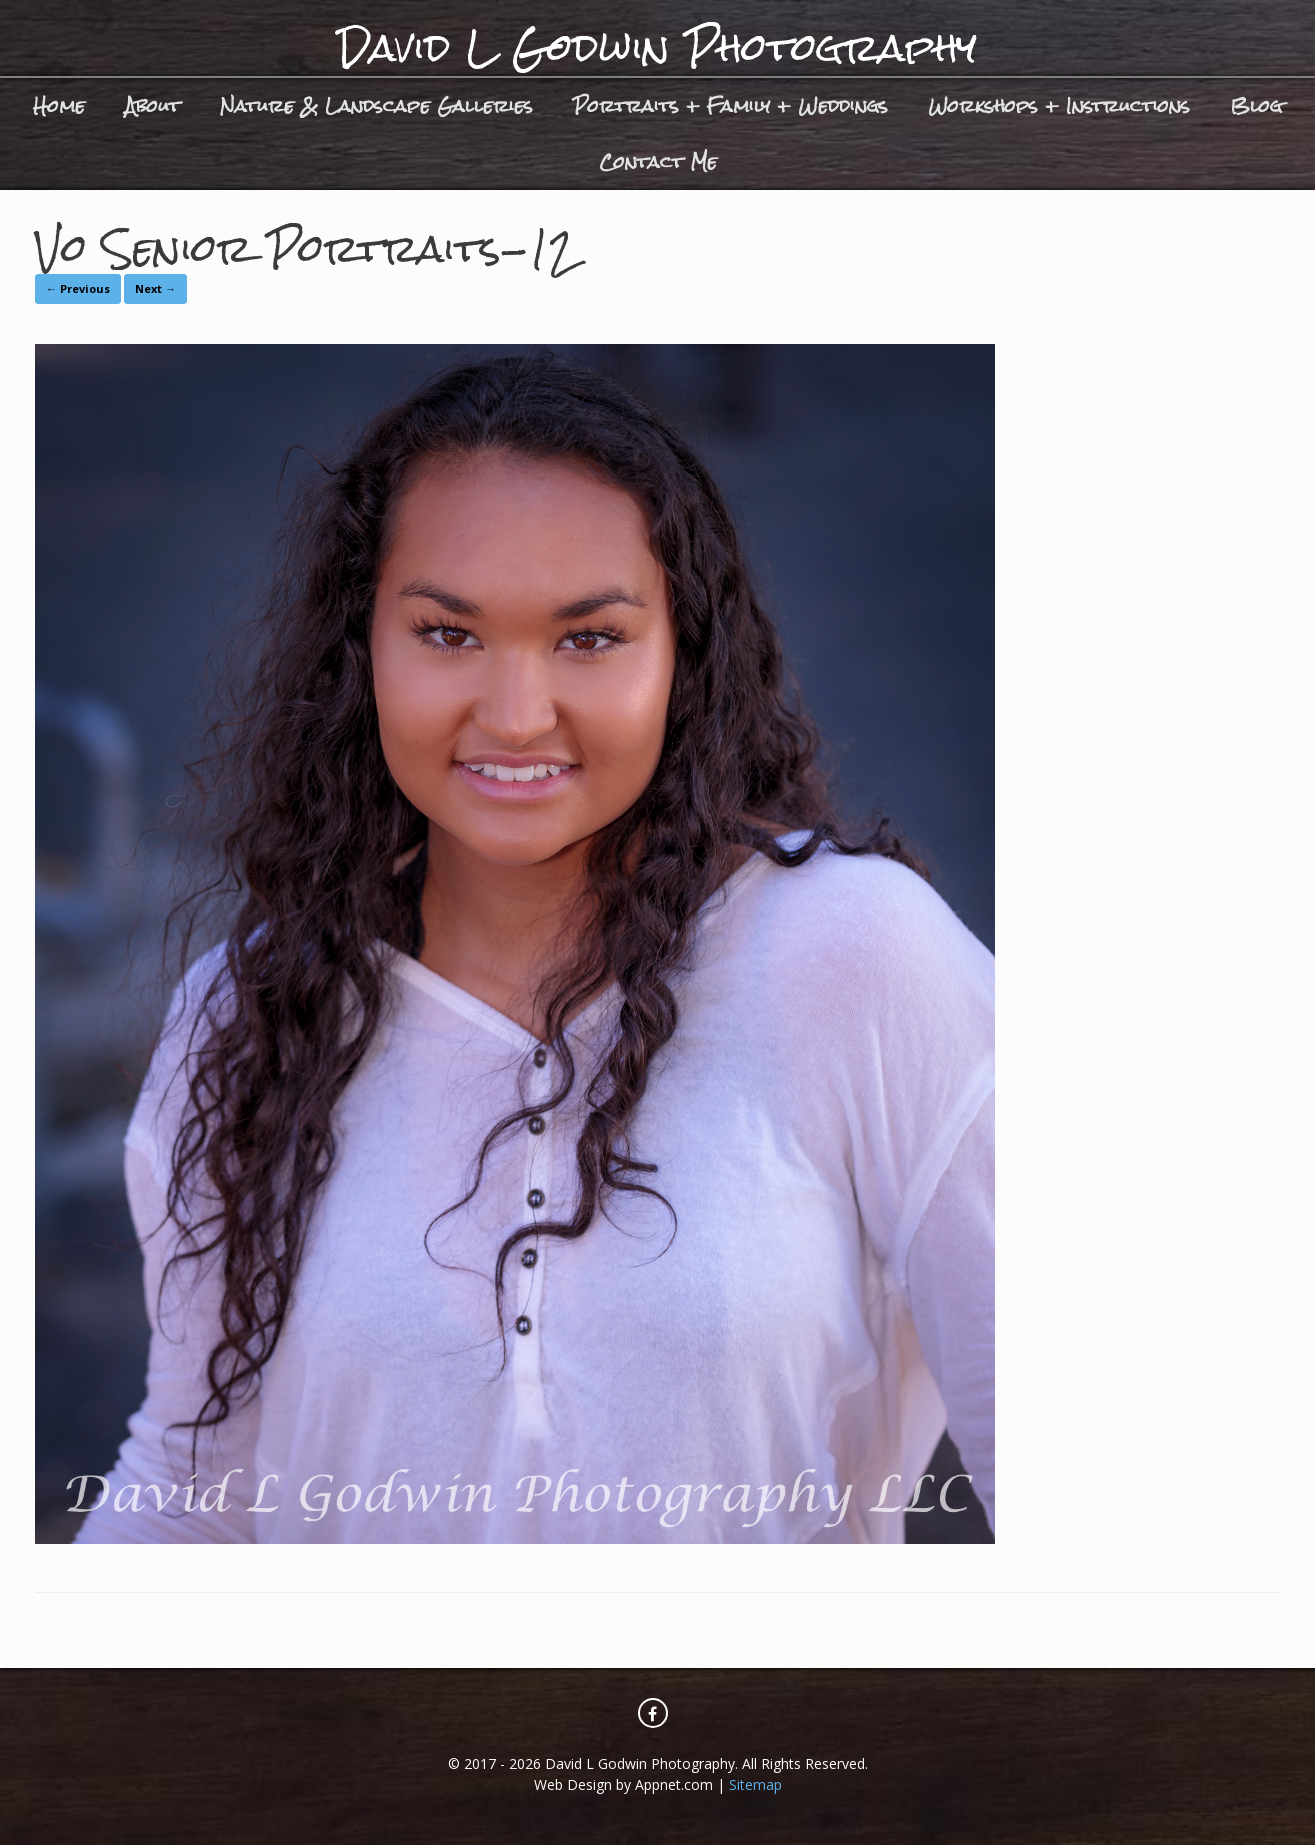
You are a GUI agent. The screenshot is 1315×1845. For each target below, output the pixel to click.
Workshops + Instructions (1059, 105)
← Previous (78, 288)
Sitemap (755, 1784)
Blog (1256, 105)
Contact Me (658, 161)
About (152, 105)
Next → (155, 288)
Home (59, 105)
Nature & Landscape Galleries (376, 105)
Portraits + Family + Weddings (730, 105)
